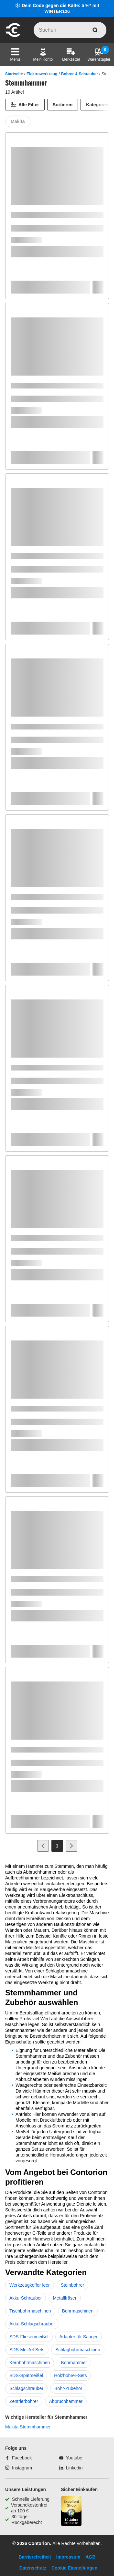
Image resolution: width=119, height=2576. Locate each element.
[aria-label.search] (95, 30)
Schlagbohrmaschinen (77, 2349)
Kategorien (98, 104)
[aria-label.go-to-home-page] (13, 36)
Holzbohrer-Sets (70, 2375)
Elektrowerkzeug (42, 74)
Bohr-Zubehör (68, 2388)
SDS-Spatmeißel (26, 2375)
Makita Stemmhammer (28, 2426)
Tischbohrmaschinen (30, 2310)
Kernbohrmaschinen (29, 2362)
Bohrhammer (74, 2362)
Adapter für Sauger (79, 2336)
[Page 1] (57, 1846)
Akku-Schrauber (25, 2298)
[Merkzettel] (71, 54)
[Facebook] (18, 2458)
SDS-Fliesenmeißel (29, 2336)
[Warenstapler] (98, 54)
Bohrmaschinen (77, 2310)
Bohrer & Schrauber (79, 74)
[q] (70, 30)
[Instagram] (18, 2468)
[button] (15, 54)
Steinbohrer (72, 2285)
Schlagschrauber (26, 2388)
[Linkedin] (71, 2468)
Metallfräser (64, 2298)
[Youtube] (70, 2458)
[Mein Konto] (43, 54)
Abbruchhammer (66, 2401)
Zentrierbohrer (23, 2401)
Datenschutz (32, 2568)
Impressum (68, 2557)
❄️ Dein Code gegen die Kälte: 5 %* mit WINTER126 (57, 8)
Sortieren (62, 104)
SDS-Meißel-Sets (26, 2349)
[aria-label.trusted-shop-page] (71, 2512)
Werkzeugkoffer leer (29, 2285)
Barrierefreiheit (34, 2557)
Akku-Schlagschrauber (32, 2323)
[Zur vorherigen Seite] (43, 1846)
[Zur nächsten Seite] (71, 1846)
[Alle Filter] (25, 104)
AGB (90, 2557)
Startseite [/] (14, 74)
